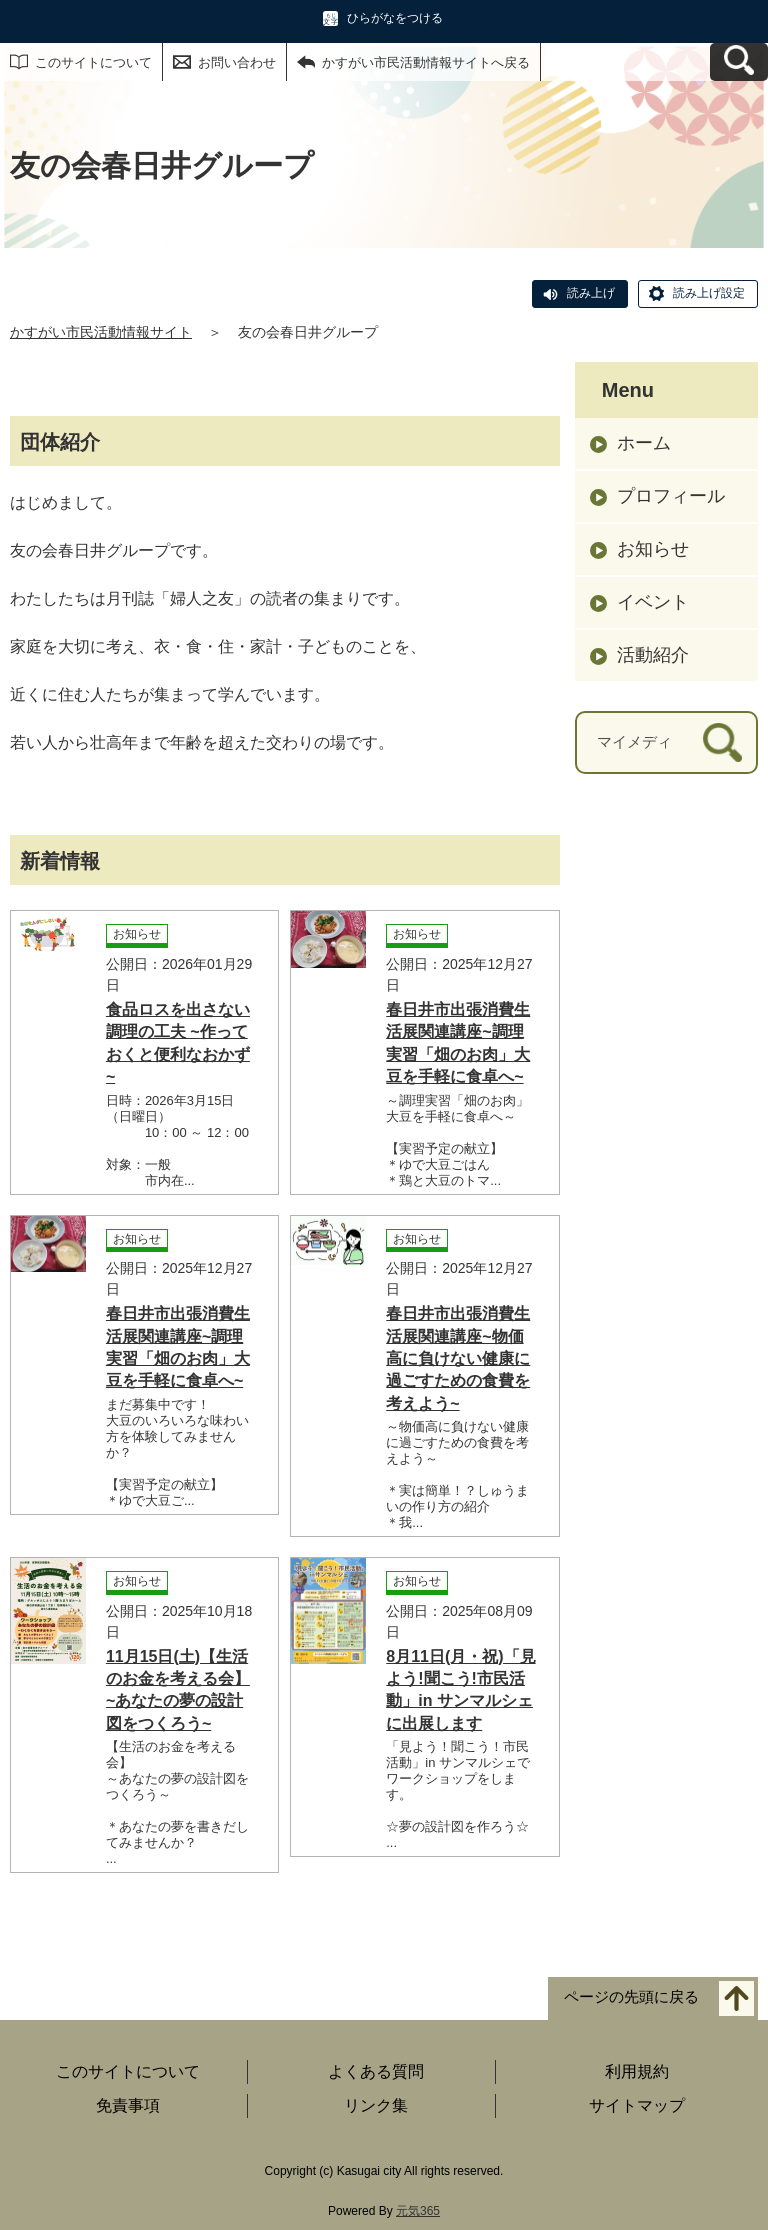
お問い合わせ (237, 62)
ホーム (644, 443)
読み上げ (591, 293)
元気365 (418, 2211)
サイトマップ (637, 2105)
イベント (653, 602)
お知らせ (653, 549)
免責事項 (128, 2105)
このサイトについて (93, 62)
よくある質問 (376, 2071)
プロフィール (671, 496)
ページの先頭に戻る (631, 1996)
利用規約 (637, 2071)
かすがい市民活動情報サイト (101, 332)
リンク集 (376, 2105)
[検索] (722, 742)
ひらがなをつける (395, 18)
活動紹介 (653, 655)
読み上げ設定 (709, 293)
